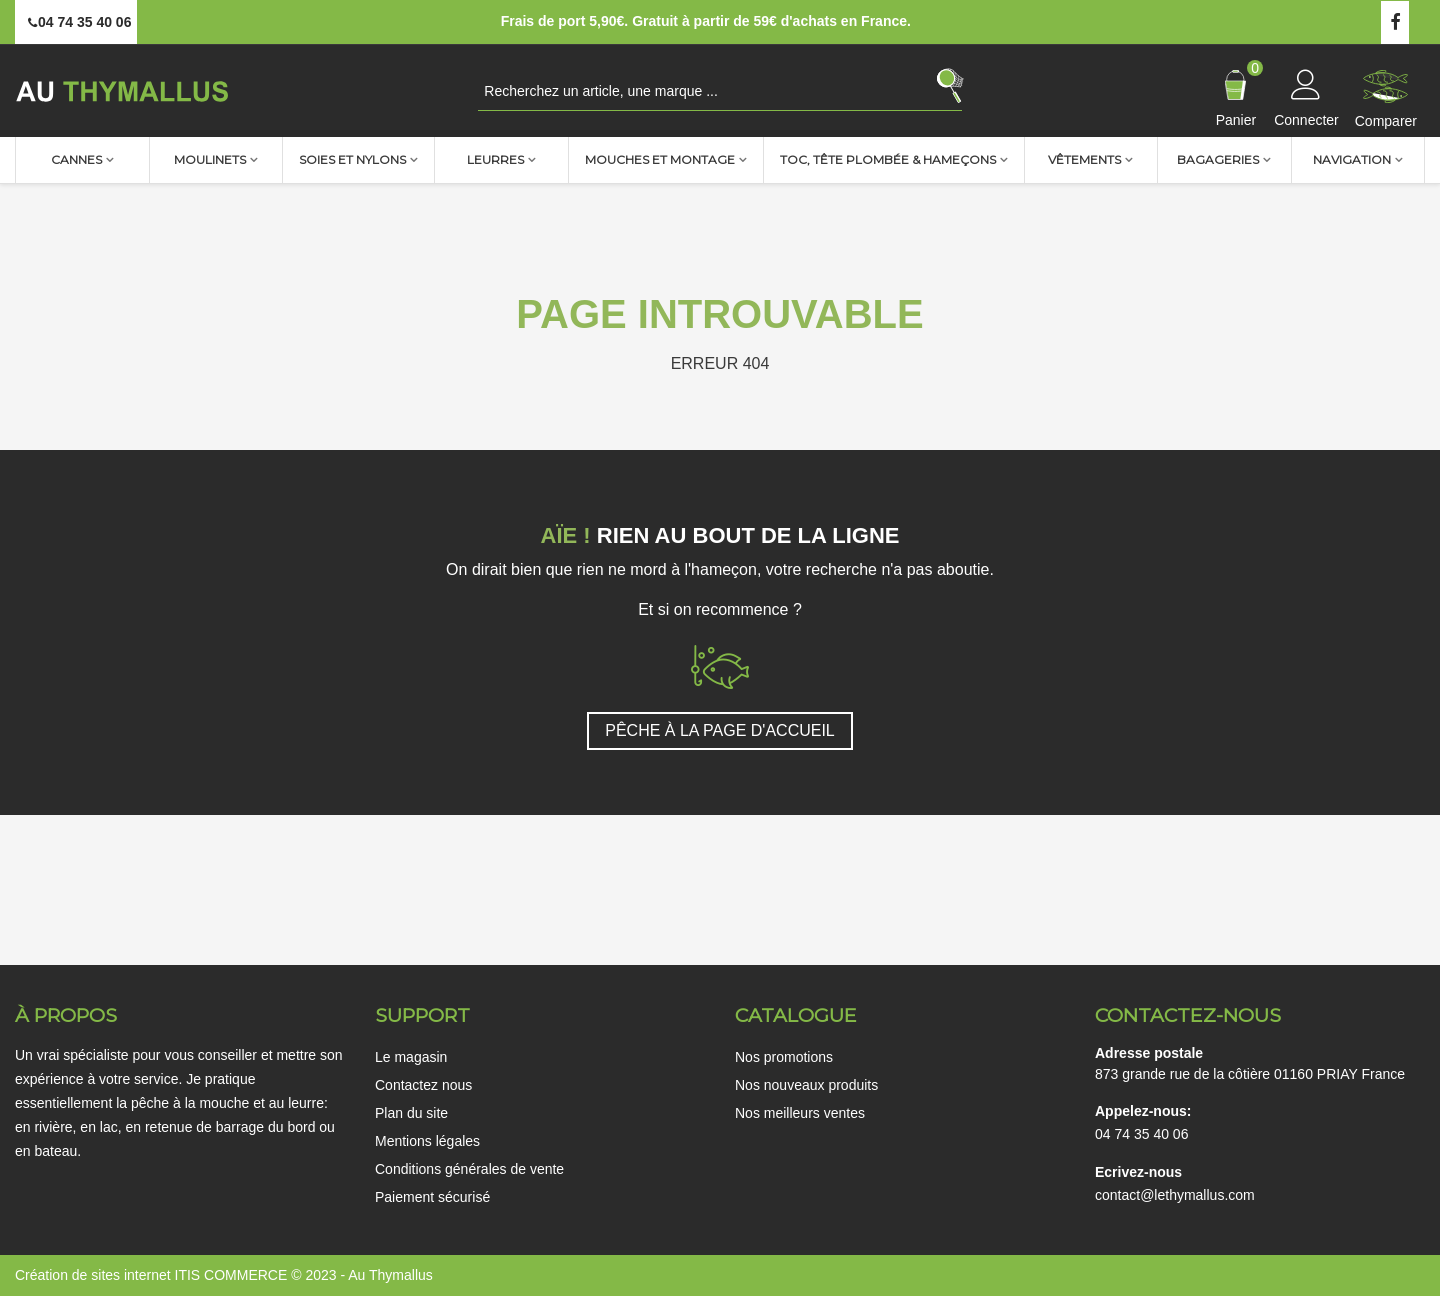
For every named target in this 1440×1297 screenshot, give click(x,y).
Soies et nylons (352, 159)
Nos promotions (784, 1057)
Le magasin (411, 1057)
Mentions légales (427, 1141)
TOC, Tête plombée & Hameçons (888, 159)
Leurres (495, 159)
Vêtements (1084, 159)
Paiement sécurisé (432, 1197)
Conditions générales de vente (469, 1169)
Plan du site (411, 1113)
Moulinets (210, 159)
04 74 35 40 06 (1141, 1134)
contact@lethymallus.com (1175, 1195)
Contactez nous (423, 1085)
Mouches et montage (660, 159)
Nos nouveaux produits (806, 1085)
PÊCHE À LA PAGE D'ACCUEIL (720, 730)
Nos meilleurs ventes (800, 1113)
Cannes (76, 159)
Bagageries (1218, 159)
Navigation (1352, 159)
